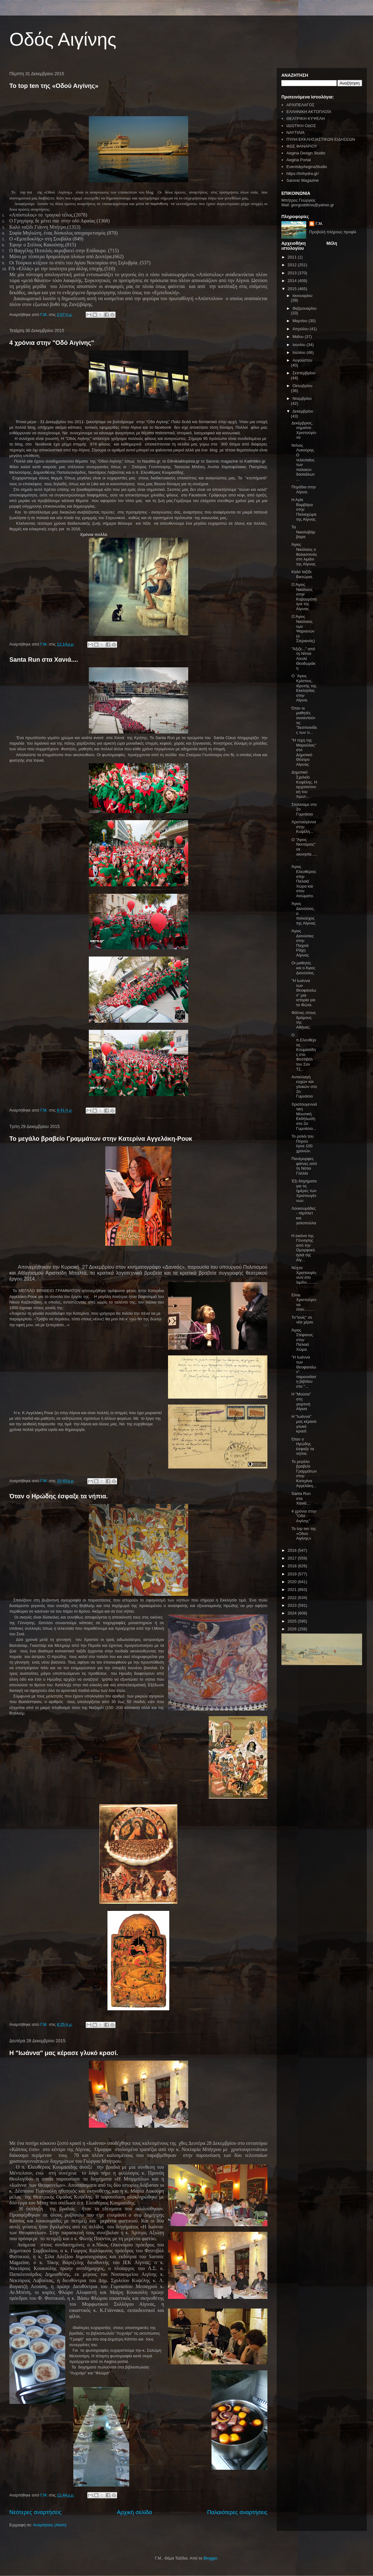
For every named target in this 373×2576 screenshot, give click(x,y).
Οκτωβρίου (302, 385)
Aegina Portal (298, 160)
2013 (293, 273)
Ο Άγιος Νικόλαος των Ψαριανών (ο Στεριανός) (303, 628)
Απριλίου (301, 329)
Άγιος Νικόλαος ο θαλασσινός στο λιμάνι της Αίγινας (304, 554)
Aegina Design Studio (305, 153)
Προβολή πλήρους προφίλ (333, 232)
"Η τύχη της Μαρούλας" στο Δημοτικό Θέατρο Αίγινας (303, 752)
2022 (293, 1597)
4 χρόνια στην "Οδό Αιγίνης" (51, 342)
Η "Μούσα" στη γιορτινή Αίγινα (301, 1401)
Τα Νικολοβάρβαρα (303, 532)
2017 (293, 1558)
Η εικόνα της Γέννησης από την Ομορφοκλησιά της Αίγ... (303, 1247)
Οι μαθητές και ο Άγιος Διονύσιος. (303, 968)
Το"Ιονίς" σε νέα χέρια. (302, 1320)
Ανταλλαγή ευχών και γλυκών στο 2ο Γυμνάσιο (304, 1086)
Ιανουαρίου (302, 295)
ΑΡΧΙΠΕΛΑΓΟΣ (300, 105)
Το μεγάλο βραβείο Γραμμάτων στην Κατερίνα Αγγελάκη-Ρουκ (100, 1138)
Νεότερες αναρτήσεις (35, 2512)
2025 (293, 1621)
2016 (293, 1550)
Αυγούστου (302, 360)
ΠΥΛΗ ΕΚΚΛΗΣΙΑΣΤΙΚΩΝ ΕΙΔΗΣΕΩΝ (320, 139)
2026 (293, 1629)
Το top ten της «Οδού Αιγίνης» (53, 85)
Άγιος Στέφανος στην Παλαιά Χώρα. (302, 1340)
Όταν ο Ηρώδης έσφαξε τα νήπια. (58, 1496)
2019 (293, 1574)
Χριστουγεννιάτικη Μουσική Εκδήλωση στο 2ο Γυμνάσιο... (304, 1116)
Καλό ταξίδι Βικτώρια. (302, 574)
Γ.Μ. (319, 223)
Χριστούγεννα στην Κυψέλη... (303, 827)
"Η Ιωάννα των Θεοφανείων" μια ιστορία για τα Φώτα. (303, 992)
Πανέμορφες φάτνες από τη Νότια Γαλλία (304, 1166)
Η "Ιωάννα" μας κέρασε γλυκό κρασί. (63, 2052)
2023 (293, 1605)
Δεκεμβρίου (303, 411)
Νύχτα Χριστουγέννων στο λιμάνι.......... (303, 1277)
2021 (293, 1589)
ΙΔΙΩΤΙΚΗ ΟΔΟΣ (301, 125)
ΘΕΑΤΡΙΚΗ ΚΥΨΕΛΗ (305, 118)
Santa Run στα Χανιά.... (43, 659)
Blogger (210, 2558)
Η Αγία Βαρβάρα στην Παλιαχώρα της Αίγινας (303, 509)
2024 (293, 1613)
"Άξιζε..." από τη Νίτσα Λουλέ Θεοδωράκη (303, 658)
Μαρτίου (301, 320)
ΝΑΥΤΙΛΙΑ (295, 132)
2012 (293, 265)
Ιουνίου (300, 344)
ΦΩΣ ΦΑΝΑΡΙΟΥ (301, 146)
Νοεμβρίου (302, 398)
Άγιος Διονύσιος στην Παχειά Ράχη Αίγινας (302, 943)
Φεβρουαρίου (305, 308)
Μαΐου (299, 336)
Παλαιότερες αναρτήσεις (237, 2512)
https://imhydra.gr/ (302, 173)
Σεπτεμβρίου (304, 373)
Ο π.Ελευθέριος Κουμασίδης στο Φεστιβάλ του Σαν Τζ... (303, 1052)
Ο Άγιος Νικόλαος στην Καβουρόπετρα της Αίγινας (304, 596)
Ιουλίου (300, 352)
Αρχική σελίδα (134, 2512)
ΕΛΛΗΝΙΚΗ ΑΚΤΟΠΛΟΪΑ (308, 111)
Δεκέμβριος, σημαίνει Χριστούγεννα (303, 430)
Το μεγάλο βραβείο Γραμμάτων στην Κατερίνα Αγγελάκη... (303, 1473)
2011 (293, 257)
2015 (293, 288)
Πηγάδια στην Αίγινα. (303, 489)
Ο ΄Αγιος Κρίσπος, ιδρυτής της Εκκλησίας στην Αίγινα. (303, 688)
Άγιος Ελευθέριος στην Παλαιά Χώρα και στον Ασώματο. (303, 881)
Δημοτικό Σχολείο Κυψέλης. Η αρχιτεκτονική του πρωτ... (304, 784)
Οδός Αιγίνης (62, 39)
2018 (293, 1566)
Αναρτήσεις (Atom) (49, 2525)
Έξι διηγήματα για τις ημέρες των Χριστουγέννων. (303, 1191)
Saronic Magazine (302, 180)
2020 (293, 1581)
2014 (293, 280)
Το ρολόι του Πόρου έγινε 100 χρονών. (302, 1143)
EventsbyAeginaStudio (306, 166)
